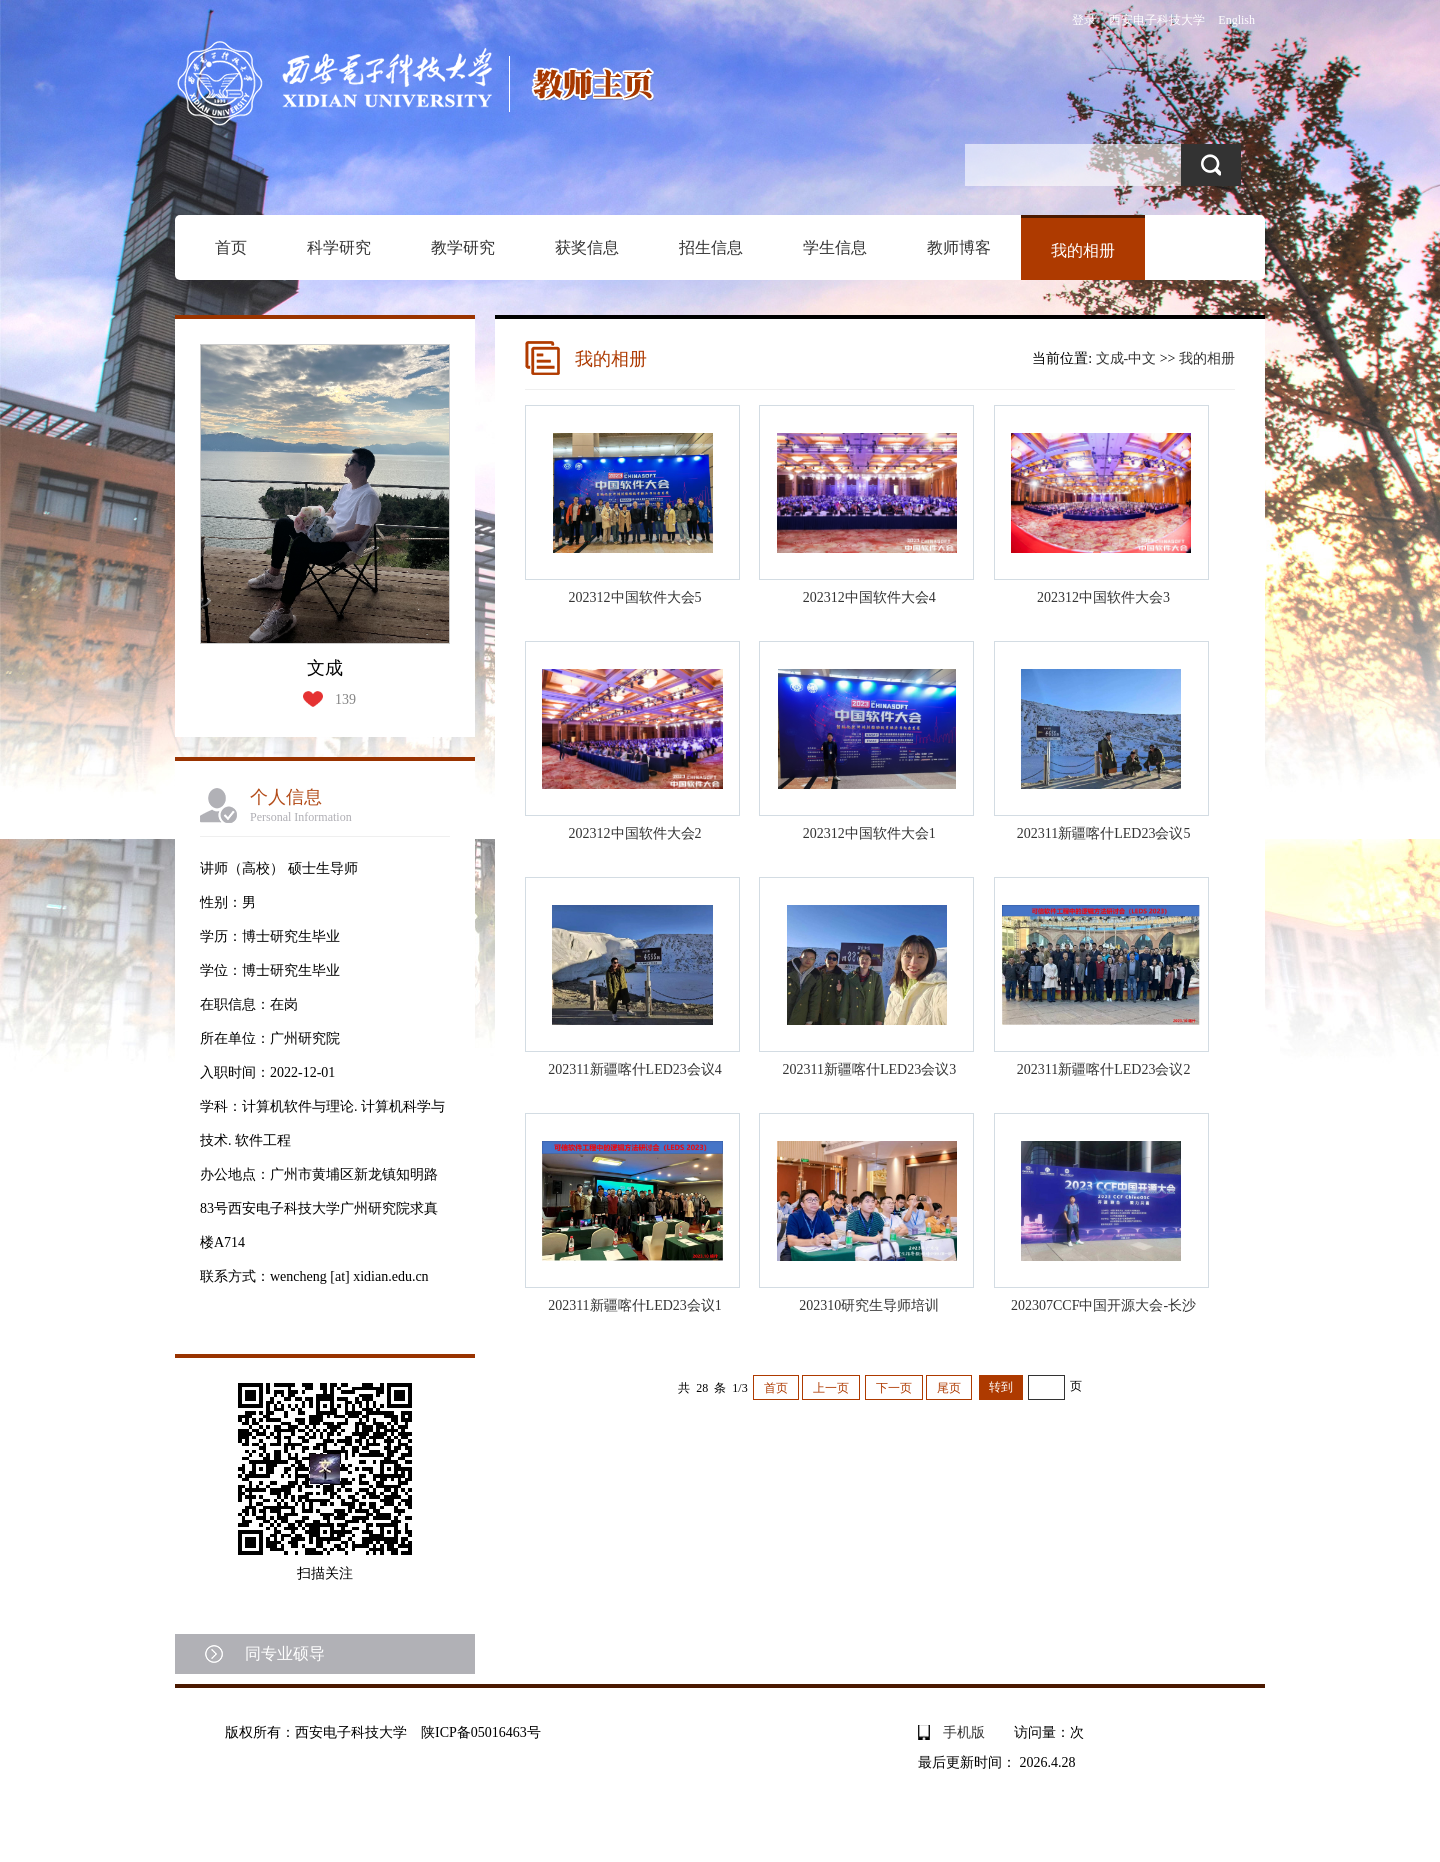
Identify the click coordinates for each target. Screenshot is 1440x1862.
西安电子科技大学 (1157, 20)
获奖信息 (587, 247)
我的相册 (1083, 250)
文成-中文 (1126, 358)
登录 (1084, 20)
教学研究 (463, 247)
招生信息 (711, 247)
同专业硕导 (285, 1653)
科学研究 (339, 247)
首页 (231, 247)
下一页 (894, 1388)
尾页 (949, 1388)
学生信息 (835, 247)
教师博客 (959, 247)
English (1236, 20)
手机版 (964, 1732)
